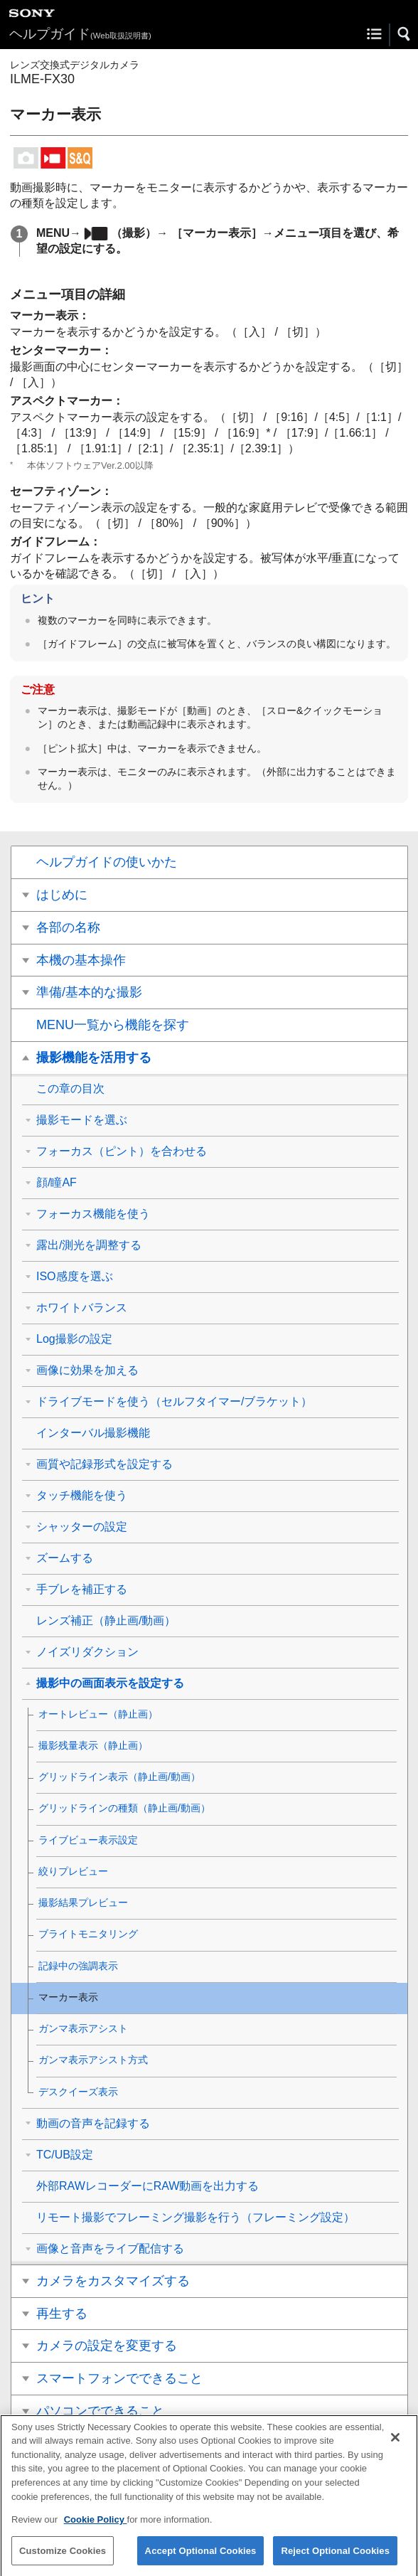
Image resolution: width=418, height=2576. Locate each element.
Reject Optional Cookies (335, 2560)
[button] (404, 34)
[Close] (395, 2446)
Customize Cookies (62, 2560)
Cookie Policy (95, 2528)
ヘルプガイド (80, 33)
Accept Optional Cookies (201, 2560)
